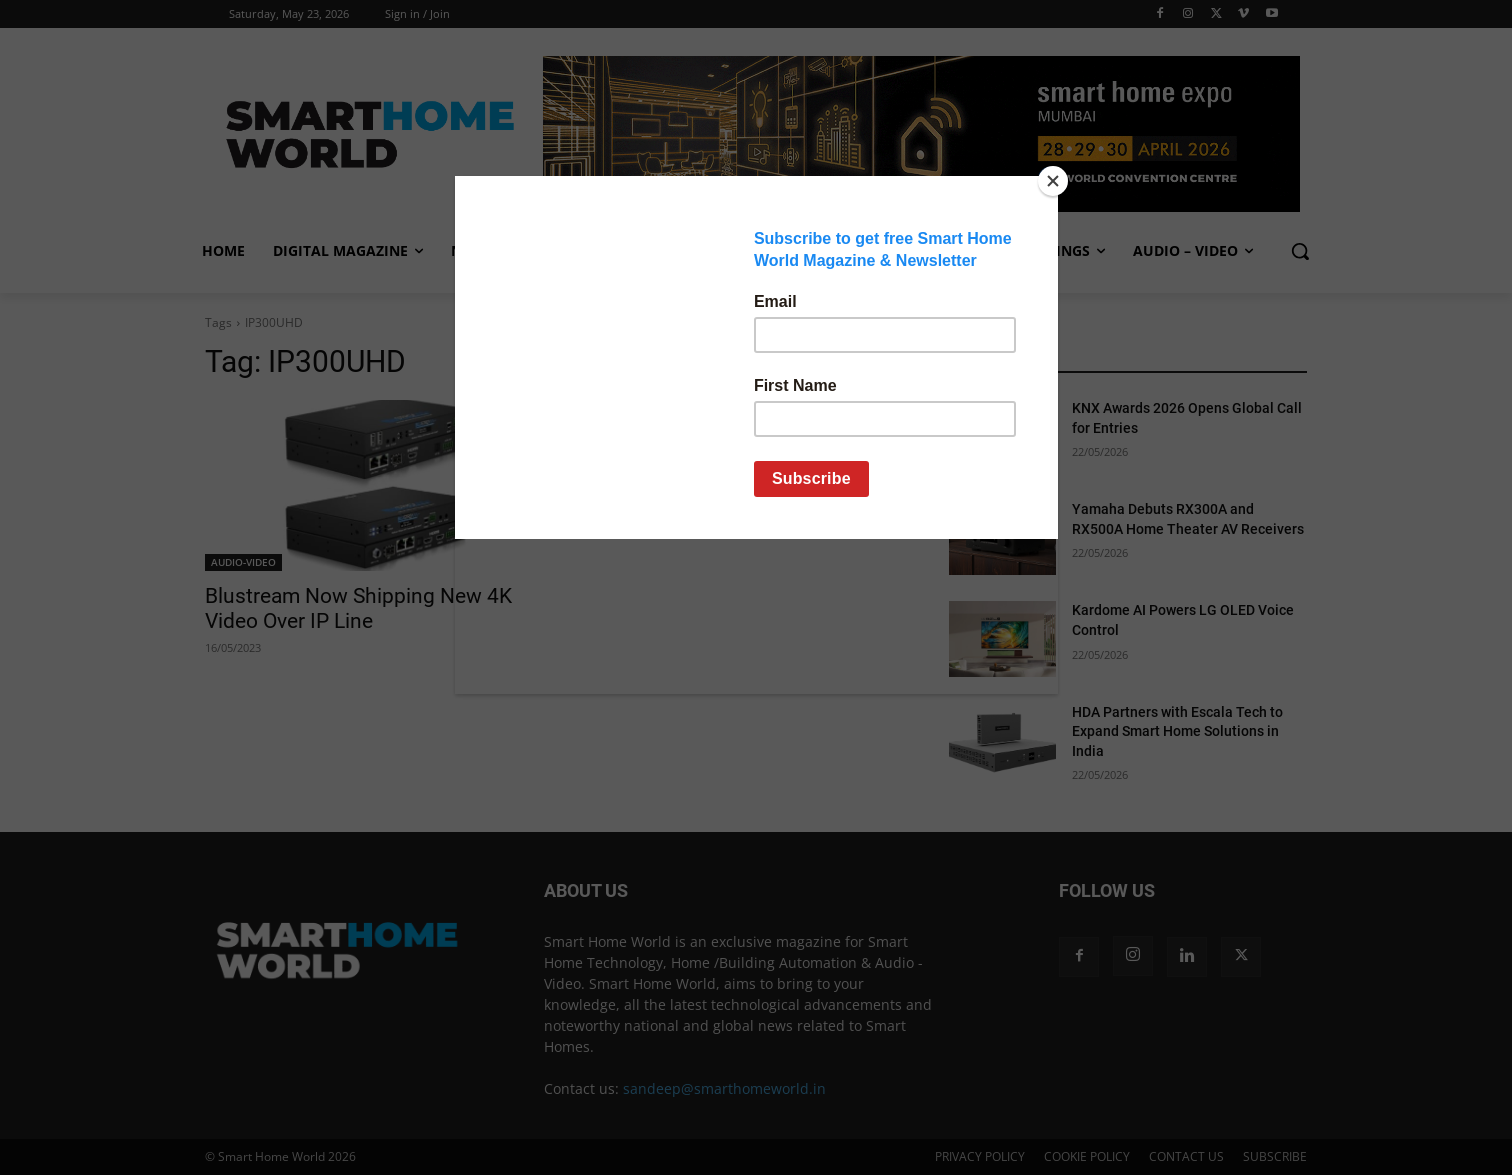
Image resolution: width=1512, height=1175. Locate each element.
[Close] (1053, 181)
